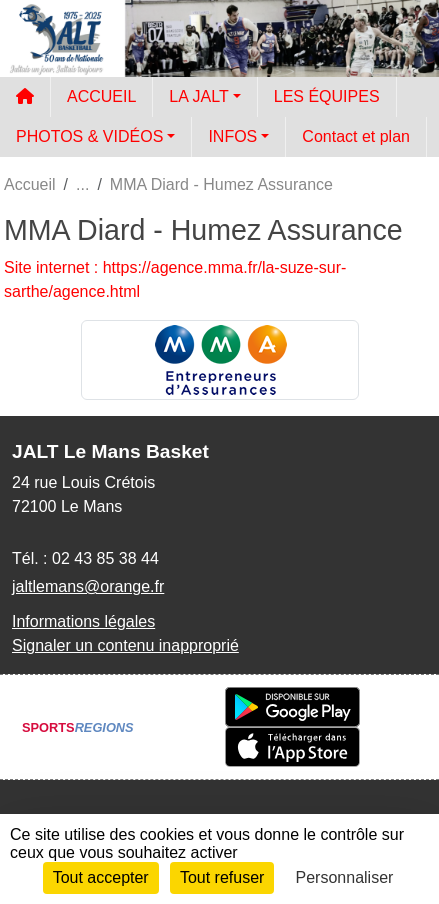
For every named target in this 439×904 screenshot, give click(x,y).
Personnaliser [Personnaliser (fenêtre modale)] (345, 877)
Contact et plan (356, 136)
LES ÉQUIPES (327, 96)
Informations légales (83, 621)
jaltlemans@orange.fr (88, 586)
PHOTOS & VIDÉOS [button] (89, 136)
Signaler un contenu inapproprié (125, 645)
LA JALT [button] (198, 96)
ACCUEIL (101, 96)
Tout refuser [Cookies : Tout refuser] (222, 877)
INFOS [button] (232, 136)
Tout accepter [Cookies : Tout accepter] (101, 877)
